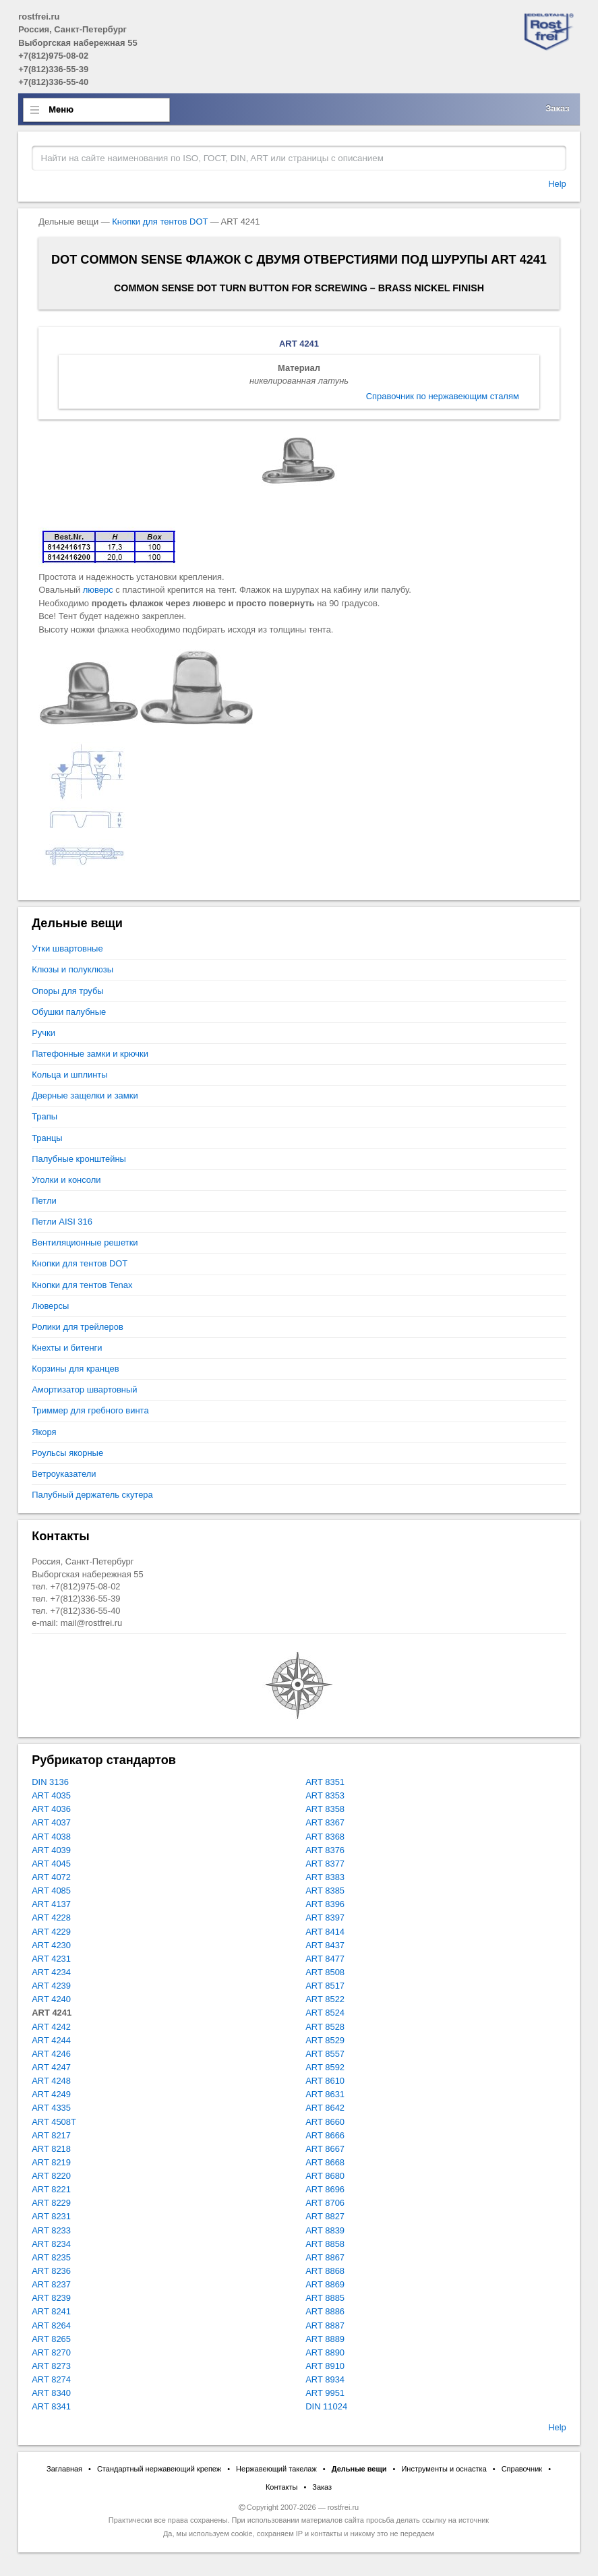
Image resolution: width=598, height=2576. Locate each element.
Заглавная (64, 2469)
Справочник (522, 2469)
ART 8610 (325, 2081)
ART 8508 (325, 1972)
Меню (61, 110)
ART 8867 (325, 2257)
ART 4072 (51, 1877)
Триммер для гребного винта (90, 1410)
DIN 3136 (50, 1782)
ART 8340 (51, 2393)
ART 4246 (51, 2054)
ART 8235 (51, 2257)
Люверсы (50, 1306)
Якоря (44, 1432)
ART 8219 (51, 2162)
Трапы (44, 1116)
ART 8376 (325, 1850)
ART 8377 (325, 1863)
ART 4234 (51, 1972)
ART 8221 (51, 2189)
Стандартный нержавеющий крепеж (159, 2469)
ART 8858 (325, 2244)
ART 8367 (325, 1822)
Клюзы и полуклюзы (72, 969)
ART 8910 (325, 2366)
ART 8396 (325, 1904)
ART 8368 (325, 1837)
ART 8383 (325, 1877)
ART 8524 (325, 2013)
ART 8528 (325, 2027)
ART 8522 (325, 1999)
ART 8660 (325, 2122)
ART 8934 (325, 2379)
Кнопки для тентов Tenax (82, 1285)
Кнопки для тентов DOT (160, 221)
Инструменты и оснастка (443, 2469)
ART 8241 (51, 2311)
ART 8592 (325, 2067)
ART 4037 (51, 1822)
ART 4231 (51, 1959)
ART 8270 (51, 2352)
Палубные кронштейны (79, 1159)
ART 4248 (51, 2081)
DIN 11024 (326, 2406)
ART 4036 (51, 1809)
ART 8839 (325, 2230)
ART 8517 (325, 1986)
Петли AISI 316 (62, 1222)
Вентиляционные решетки (85, 1242)
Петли (44, 1201)
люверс (98, 590)
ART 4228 (51, 1917)
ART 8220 (51, 2176)
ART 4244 (51, 2040)
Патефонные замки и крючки (90, 1054)
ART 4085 (51, 1890)
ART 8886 (325, 2311)
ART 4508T (54, 2122)
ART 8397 (325, 1917)
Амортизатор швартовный (84, 1389)
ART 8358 (325, 1809)
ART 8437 (325, 1945)
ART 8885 (325, 2298)
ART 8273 (51, 2366)
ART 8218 (51, 2149)
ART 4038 (51, 1837)
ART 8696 (325, 2189)
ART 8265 (51, 2339)
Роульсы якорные (67, 1453)
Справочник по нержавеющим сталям (442, 396)
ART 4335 (51, 2108)
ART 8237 (51, 2284)
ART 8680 (325, 2176)
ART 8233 (51, 2230)
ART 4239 (51, 1986)
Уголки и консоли (66, 1180)
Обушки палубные (69, 1012)
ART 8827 (325, 2216)
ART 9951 (325, 2393)
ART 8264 (51, 2325)
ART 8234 (51, 2244)
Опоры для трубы (67, 991)
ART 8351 (325, 1782)
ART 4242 (51, 2027)
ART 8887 (325, 2325)
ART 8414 (325, 1932)
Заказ (557, 108)
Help (557, 184)
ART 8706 (325, 2203)
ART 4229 (51, 1932)
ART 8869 (325, 2284)
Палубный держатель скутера (92, 1495)
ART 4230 (51, 1945)
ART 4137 (51, 1904)
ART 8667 (325, 2149)
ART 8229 (51, 2203)
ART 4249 (51, 2094)
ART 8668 (325, 2162)
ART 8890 (325, 2352)
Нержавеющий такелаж (276, 2469)
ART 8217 (51, 2135)
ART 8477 (325, 1959)
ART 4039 (51, 1850)
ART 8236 (51, 2271)
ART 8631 (325, 2094)
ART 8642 (325, 2108)
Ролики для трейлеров (77, 1327)
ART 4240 (51, 1999)
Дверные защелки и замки (85, 1095)
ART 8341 (51, 2406)
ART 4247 (51, 2067)
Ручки (43, 1033)
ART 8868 (325, 2271)
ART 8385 (325, 1890)
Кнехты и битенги (67, 1348)
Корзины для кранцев (75, 1369)
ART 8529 (325, 2040)
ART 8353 (325, 1795)
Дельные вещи (359, 2469)
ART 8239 (51, 2298)
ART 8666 (325, 2135)
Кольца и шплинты (69, 1075)
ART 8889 (325, 2339)
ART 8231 (51, 2216)
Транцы (47, 1138)
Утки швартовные (67, 948)
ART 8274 (51, 2379)
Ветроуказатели (64, 1474)
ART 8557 (325, 2054)
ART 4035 (51, 1795)
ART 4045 (51, 1863)
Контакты (282, 2487)
